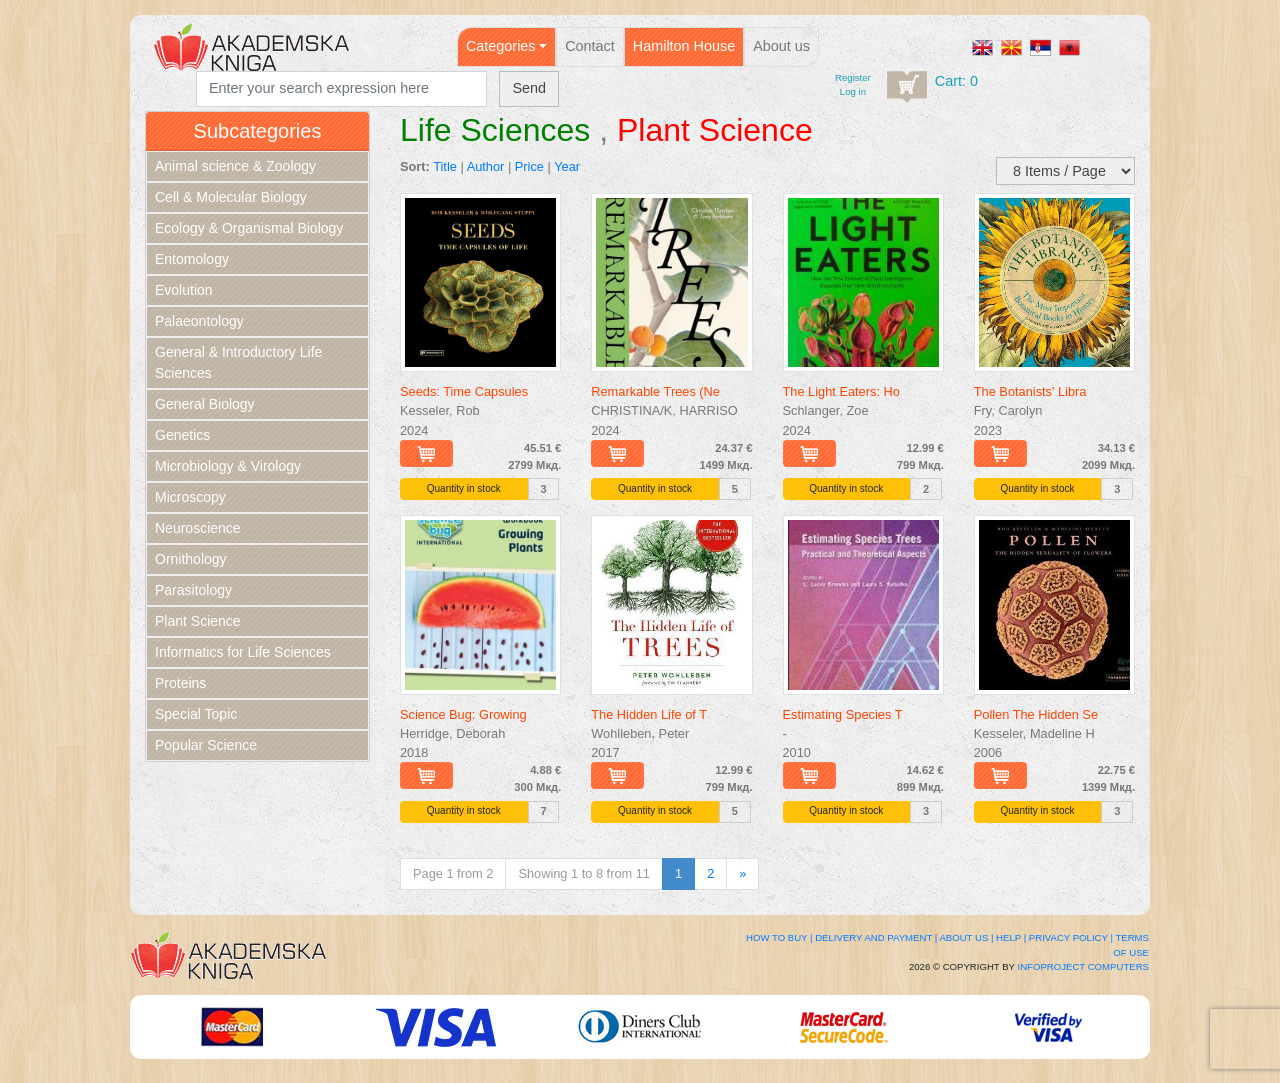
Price (529, 166)
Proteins (180, 683)
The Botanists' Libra (1030, 391)
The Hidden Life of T (649, 714)
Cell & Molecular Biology (231, 197)
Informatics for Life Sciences (243, 652)
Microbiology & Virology (228, 466)
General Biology (205, 404)
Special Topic (196, 714)
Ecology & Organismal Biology (249, 228)
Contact (590, 46)
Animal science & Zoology (235, 166)
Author (486, 166)
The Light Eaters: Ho (841, 391)
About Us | (966, 937)
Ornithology (191, 559)
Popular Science (206, 745)
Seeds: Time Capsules (464, 391)
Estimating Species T (843, 714)
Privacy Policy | (1071, 937)
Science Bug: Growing (463, 714)
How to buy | (779, 937)
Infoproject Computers (1083, 966)
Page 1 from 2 (453, 873)
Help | (1011, 937)
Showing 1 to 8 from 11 (584, 873)
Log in (853, 91)
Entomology (192, 259)
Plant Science (198, 621)
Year (567, 166)
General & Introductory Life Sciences (238, 362)
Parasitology (193, 590)
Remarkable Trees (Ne (655, 391)
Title (445, 166)
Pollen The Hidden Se (1036, 714)
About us (781, 46)
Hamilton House (684, 46)
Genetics (182, 435)
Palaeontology (199, 321)
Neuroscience (198, 528)
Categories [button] (501, 46)
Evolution (184, 290)
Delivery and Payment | (876, 937)
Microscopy (190, 497)
